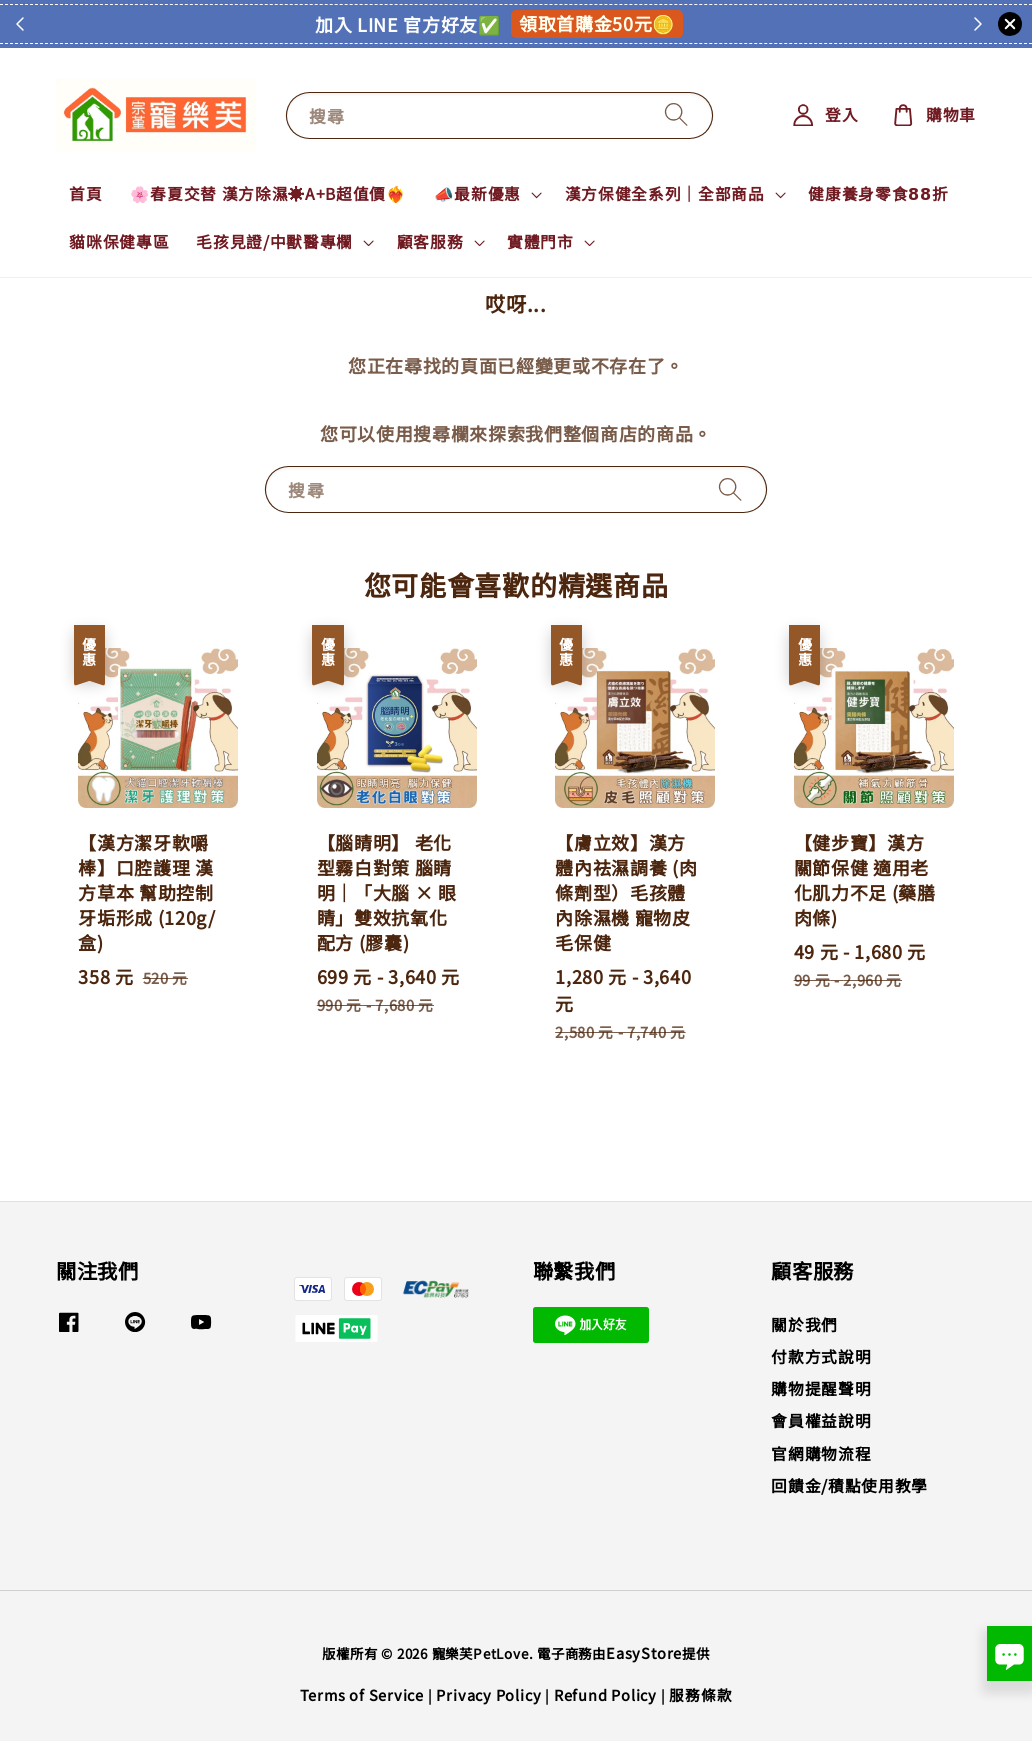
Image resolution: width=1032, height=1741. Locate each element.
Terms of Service (362, 1694)
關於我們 (804, 1325)
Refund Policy (605, 1694)
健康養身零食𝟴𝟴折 (878, 193)
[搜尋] (677, 115)
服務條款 (700, 1694)
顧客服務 (430, 242)
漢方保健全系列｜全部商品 (665, 194)
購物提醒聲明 (821, 1388)
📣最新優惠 (477, 194)
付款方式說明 (821, 1356)
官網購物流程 (821, 1453)
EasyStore (644, 1652)
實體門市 (540, 242)
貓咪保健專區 (119, 241)
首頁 (85, 193)
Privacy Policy (488, 1694)
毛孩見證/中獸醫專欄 (274, 242)
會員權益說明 (821, 1420)
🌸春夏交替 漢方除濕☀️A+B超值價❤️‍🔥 (268, 193)
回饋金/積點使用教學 (849, 1485)
